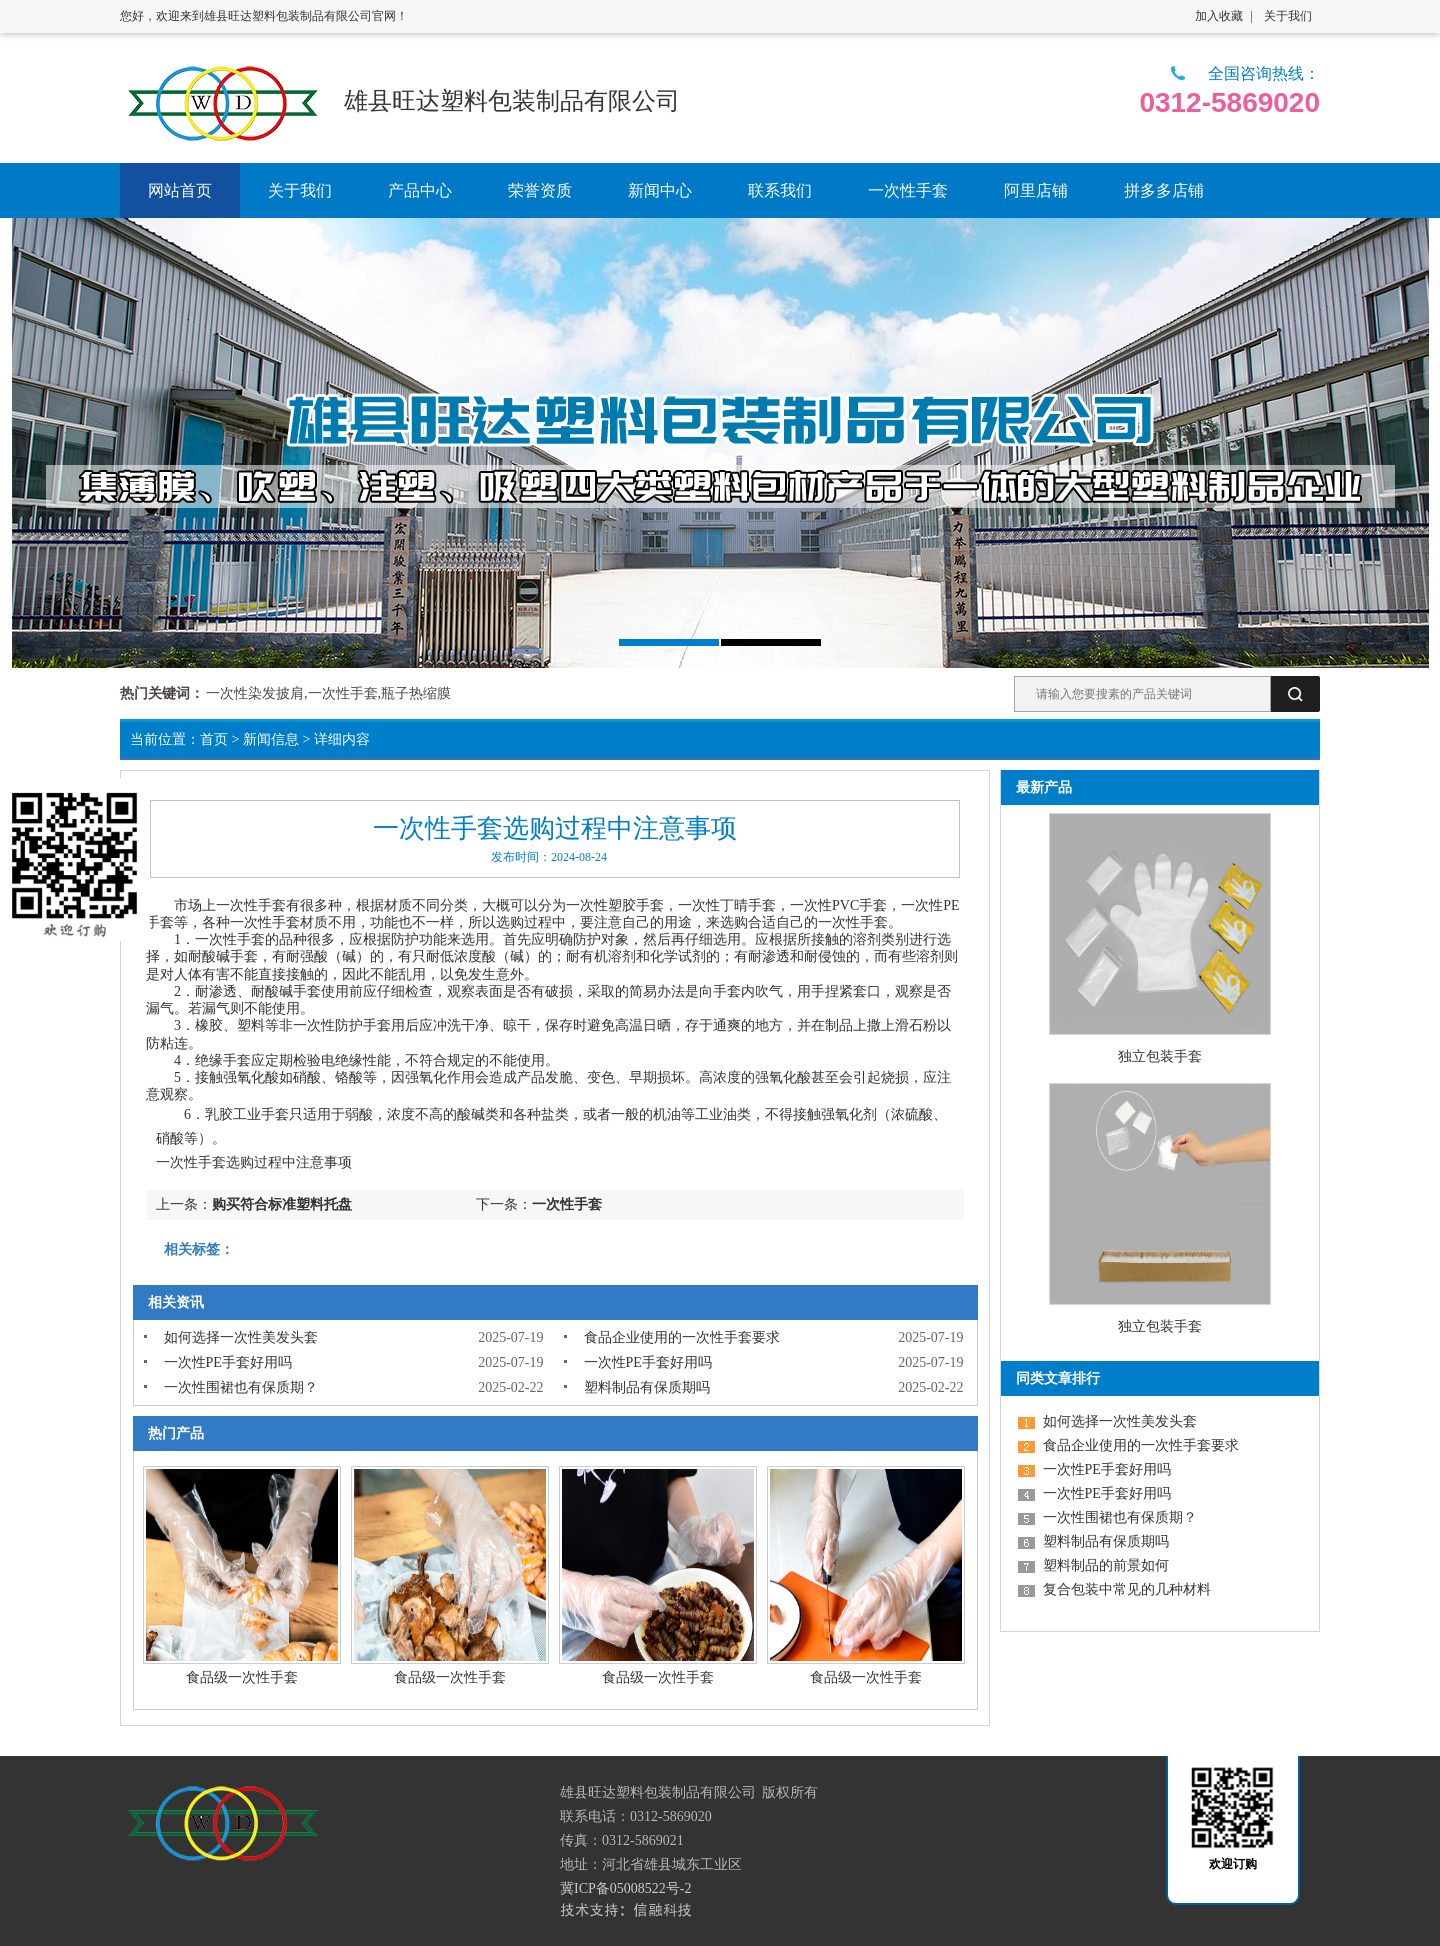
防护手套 (363, 1025)
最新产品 (1044, 787)
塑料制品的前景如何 (1106, 1565)
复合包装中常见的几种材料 (1127, 1589)
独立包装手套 (1160, 1056)
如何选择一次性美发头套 (241, 1337)
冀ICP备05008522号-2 (625, 1888)
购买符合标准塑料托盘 (282, 1204)
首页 (214, 739)
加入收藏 (1219, 16)
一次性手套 (251, 905)
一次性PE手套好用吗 (228, 1362)
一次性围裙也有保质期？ (241, 1387)
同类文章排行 (1058, 1378)
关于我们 (1288, 16)
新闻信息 (271, 739)
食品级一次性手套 (242, 1677)
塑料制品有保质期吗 (647, 1387)
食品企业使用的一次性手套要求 (682, 1337)
